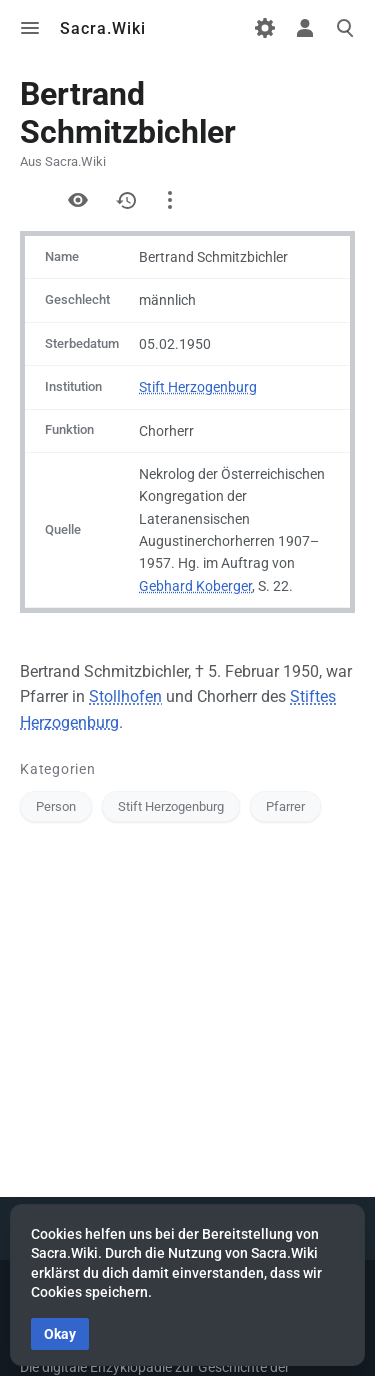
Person (56, 806)
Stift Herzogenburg (198, 387)
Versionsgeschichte (126, 200)
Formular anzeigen (30, 200)
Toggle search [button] (345, 28)
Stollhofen (125, 696)
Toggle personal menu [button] (305, 28)
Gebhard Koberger (195, 586)
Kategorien (58, 769)
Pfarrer (285, 806)
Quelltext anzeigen (78, 200)
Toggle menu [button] (30, 28)
